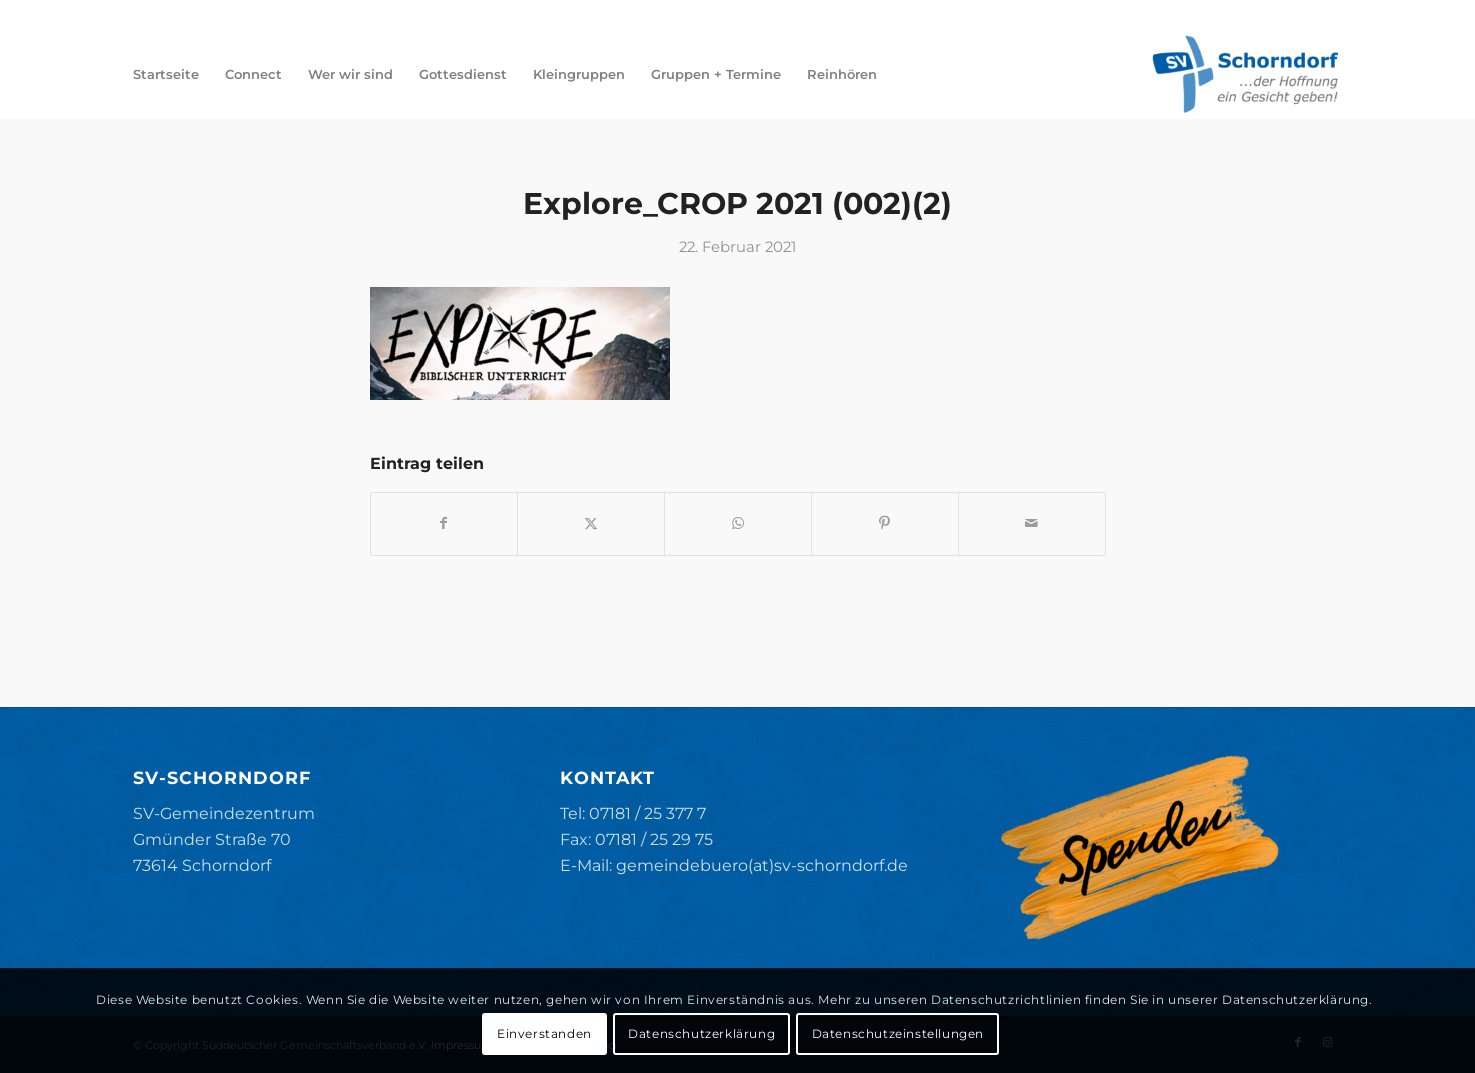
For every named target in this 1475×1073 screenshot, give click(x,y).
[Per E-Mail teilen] (1032, 523)
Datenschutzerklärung (701, 1033)
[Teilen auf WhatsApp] (738, 523)
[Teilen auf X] (591, 523)
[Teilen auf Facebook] (444, 523)
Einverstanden (544, 1033)
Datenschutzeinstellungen (898, 1033)
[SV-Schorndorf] (1245, 74)
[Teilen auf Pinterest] (885, 523)
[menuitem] (166, 74)
